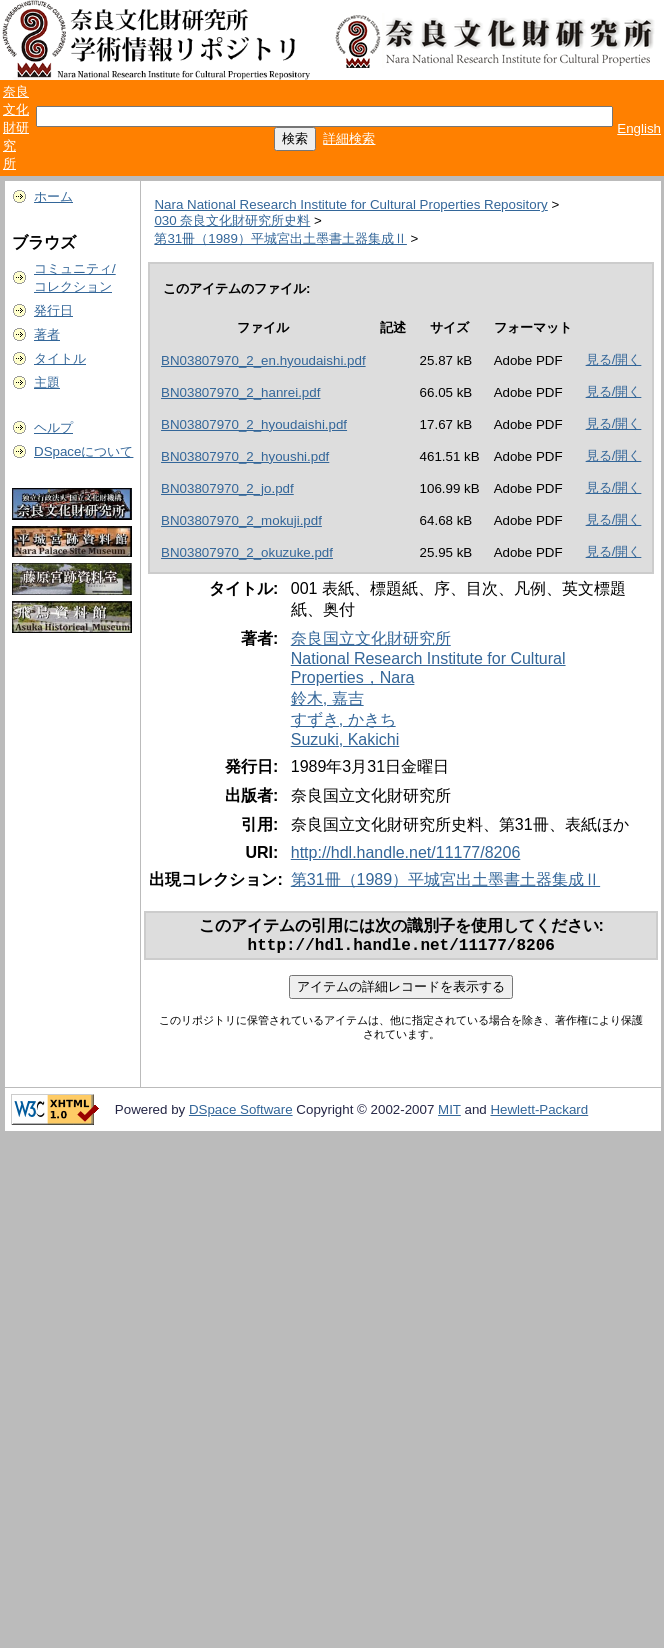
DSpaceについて (83, 451)
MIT (449, 1113)
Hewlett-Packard (539, 1113)
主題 (47, 382)
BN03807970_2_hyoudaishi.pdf (254, 424)
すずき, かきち (343, 719)
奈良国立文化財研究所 (371, 638)
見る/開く (614, 359)
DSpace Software (241, 1113)
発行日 (53, 310)
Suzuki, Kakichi (345, 739)
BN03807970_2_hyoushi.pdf (245, 456)
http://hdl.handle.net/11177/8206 (406, 852)
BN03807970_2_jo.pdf (227, 488)
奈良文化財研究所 (16, 127)
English (639, 128)
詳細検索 (349, 138)
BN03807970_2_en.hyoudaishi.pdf (263, 360)
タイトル (60, 358)
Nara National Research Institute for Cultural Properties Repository (350, 204)
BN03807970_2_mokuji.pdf (241, 520)
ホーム (53, 196)
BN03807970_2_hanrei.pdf (240, 392)
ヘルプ (53, 427)
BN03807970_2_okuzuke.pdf (247, 552)
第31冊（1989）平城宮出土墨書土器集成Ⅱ (280, 238)
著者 (47, 334)
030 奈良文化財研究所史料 (232, 220)
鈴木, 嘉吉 (327, 698)
